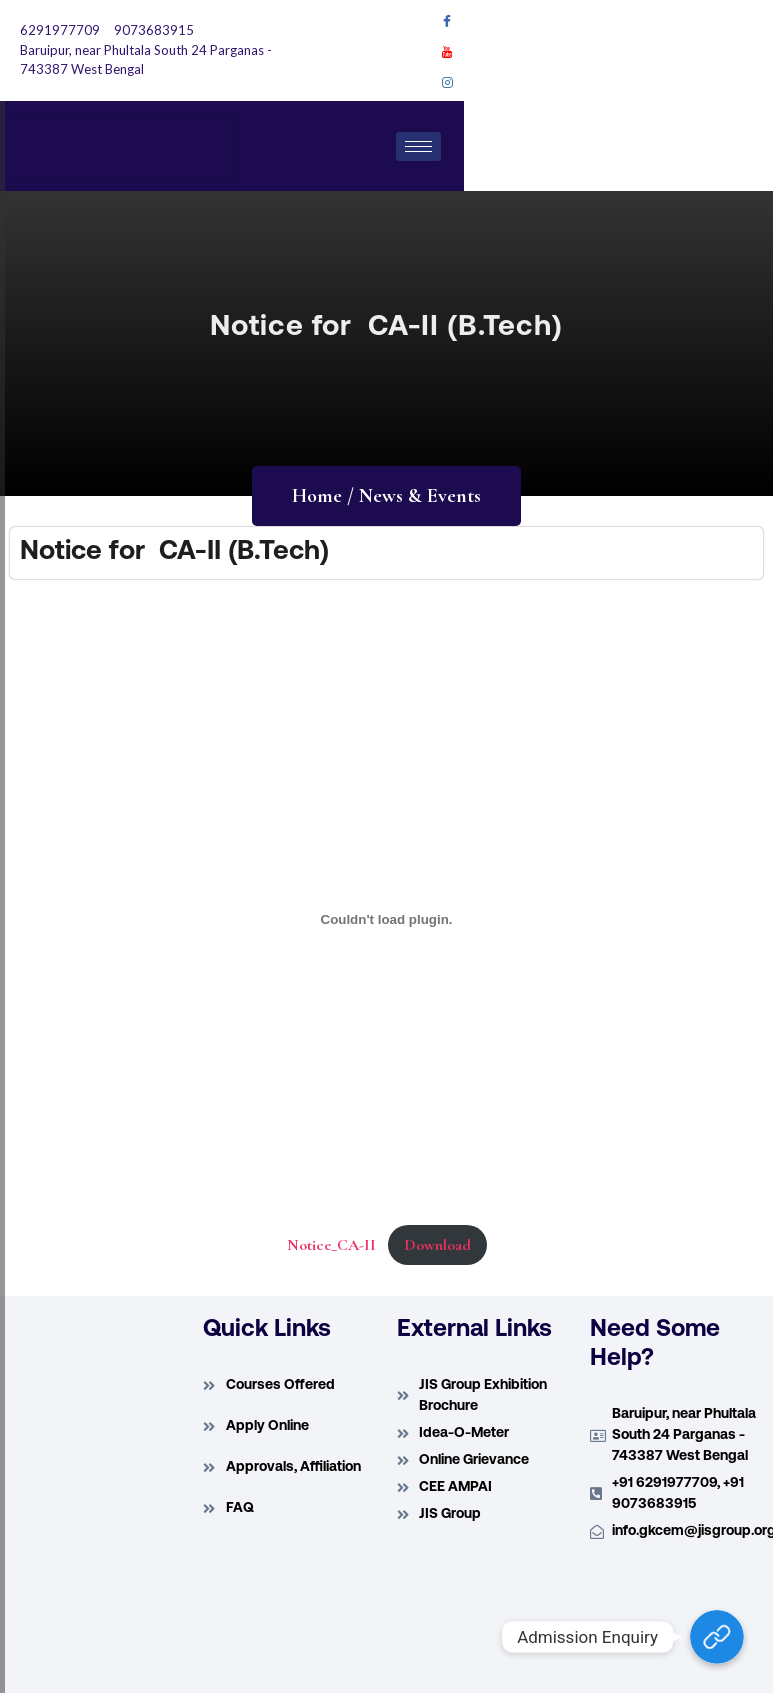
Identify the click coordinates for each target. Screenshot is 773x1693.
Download (437, 1245)
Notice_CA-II (331, 1245)
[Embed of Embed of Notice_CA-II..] (386, 919)
